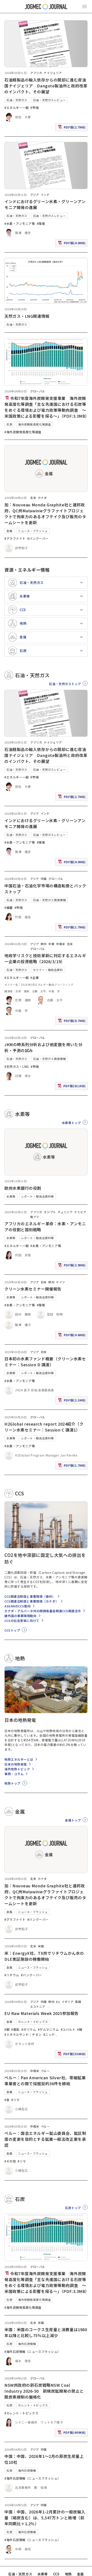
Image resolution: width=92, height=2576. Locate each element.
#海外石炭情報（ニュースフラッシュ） (32, 2351)
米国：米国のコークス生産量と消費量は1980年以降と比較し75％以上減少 (45, 2332)
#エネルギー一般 (16, 107)
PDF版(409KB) (72, 2433)
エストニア (37, 2006)
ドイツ (60, 1282)
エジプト (50, 1212)
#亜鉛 (15, 2029)
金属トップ (73, 1820)
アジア (34, 195)
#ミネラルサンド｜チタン (23, 2034)
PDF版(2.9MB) (72, 1266)
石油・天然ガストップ (65, 684)
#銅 (6, 2029)
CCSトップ (12, 1630)
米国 (41, 1946)
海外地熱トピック (17, 1769)
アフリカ (36, 73)
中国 (44, 879)
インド (45, 195)
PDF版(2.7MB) (72, 128)
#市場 (34, 107)
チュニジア (65, 1212)
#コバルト (68, 2029)
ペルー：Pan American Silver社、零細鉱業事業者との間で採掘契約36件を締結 (45, 2080)
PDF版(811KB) (72, 1087)
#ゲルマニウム (48, 2029)
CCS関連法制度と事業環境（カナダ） (31, 1601)
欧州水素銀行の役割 (22, 1188)
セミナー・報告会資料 (48, 970)
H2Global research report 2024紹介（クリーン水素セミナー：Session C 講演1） (43, 1427)
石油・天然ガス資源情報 (49, 900)
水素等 (10, 1196)
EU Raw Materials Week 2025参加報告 (41, 2013)
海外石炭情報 (27, 2344)
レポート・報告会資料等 (37, 1196)
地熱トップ (12, 1783)
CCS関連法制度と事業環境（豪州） (29, 1596)
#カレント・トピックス (21, 2413)
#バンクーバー (38, 538)
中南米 (60, 944)
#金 (6, 2100)
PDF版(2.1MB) (72, 1401)
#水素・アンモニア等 (19, 223)
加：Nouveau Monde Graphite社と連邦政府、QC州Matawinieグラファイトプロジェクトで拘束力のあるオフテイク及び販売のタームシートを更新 (45, 513)
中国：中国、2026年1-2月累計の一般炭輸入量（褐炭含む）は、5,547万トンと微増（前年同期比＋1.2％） (44, 2517)
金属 (9, 531)
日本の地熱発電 (15, 1764)
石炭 (9, 424)
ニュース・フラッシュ (33, 531)
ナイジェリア (53, 73)
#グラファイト (15, 538)
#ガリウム (28, 2029)
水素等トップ (71, 1122)
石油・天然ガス (16, 100)
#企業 (34, 977)
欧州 (44, 944)
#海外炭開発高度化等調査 (23, 432)
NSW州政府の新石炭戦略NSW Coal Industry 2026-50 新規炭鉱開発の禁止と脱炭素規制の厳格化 (44, 2391)
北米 (33, 498)
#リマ (15, 2100)
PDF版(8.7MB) (72, 1021)
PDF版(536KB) (72, 2055)
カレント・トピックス (33, 2022)
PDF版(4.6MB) (72, 1336)
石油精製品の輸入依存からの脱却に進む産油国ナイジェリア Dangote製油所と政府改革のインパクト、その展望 (45, 85)
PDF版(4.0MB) (72, 244)
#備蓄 (8, 907)
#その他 (10, 2161)
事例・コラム (14, 1774)
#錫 (79, 2029)
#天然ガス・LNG (16, 1066)
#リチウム (11, 1975)
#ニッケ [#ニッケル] (49, 2034)
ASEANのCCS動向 (17, 1606)
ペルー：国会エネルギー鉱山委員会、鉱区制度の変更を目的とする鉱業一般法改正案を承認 (45, 2139)
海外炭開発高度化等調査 (34, 424)
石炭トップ (73, 2207)
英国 (78, 2002)
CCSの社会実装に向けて (21, 1620)
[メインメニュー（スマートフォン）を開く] (84, 6)
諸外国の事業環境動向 (20, 1616)
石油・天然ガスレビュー (49, 100)
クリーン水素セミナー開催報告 (32, 1289)
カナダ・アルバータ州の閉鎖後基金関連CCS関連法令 (42, 1611)
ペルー (45, 2071)
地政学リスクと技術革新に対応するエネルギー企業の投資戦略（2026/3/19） (45, 958)
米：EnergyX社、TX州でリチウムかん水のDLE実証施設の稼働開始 (44, 1956)
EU (58, 2002)
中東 (51, 944)
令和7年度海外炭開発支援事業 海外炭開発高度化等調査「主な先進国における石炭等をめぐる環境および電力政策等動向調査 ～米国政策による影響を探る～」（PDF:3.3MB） (46, 407)
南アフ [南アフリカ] (34, 1217)
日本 (44, 1282)
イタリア (67, 2002)
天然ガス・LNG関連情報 (27, 316)
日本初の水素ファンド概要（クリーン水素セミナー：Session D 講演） (45, 1361)
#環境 (41, 223)
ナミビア (80, 1212)
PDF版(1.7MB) (72, 928)
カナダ (42, 498)
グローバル (37, 391)
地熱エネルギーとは (18, 1759)
